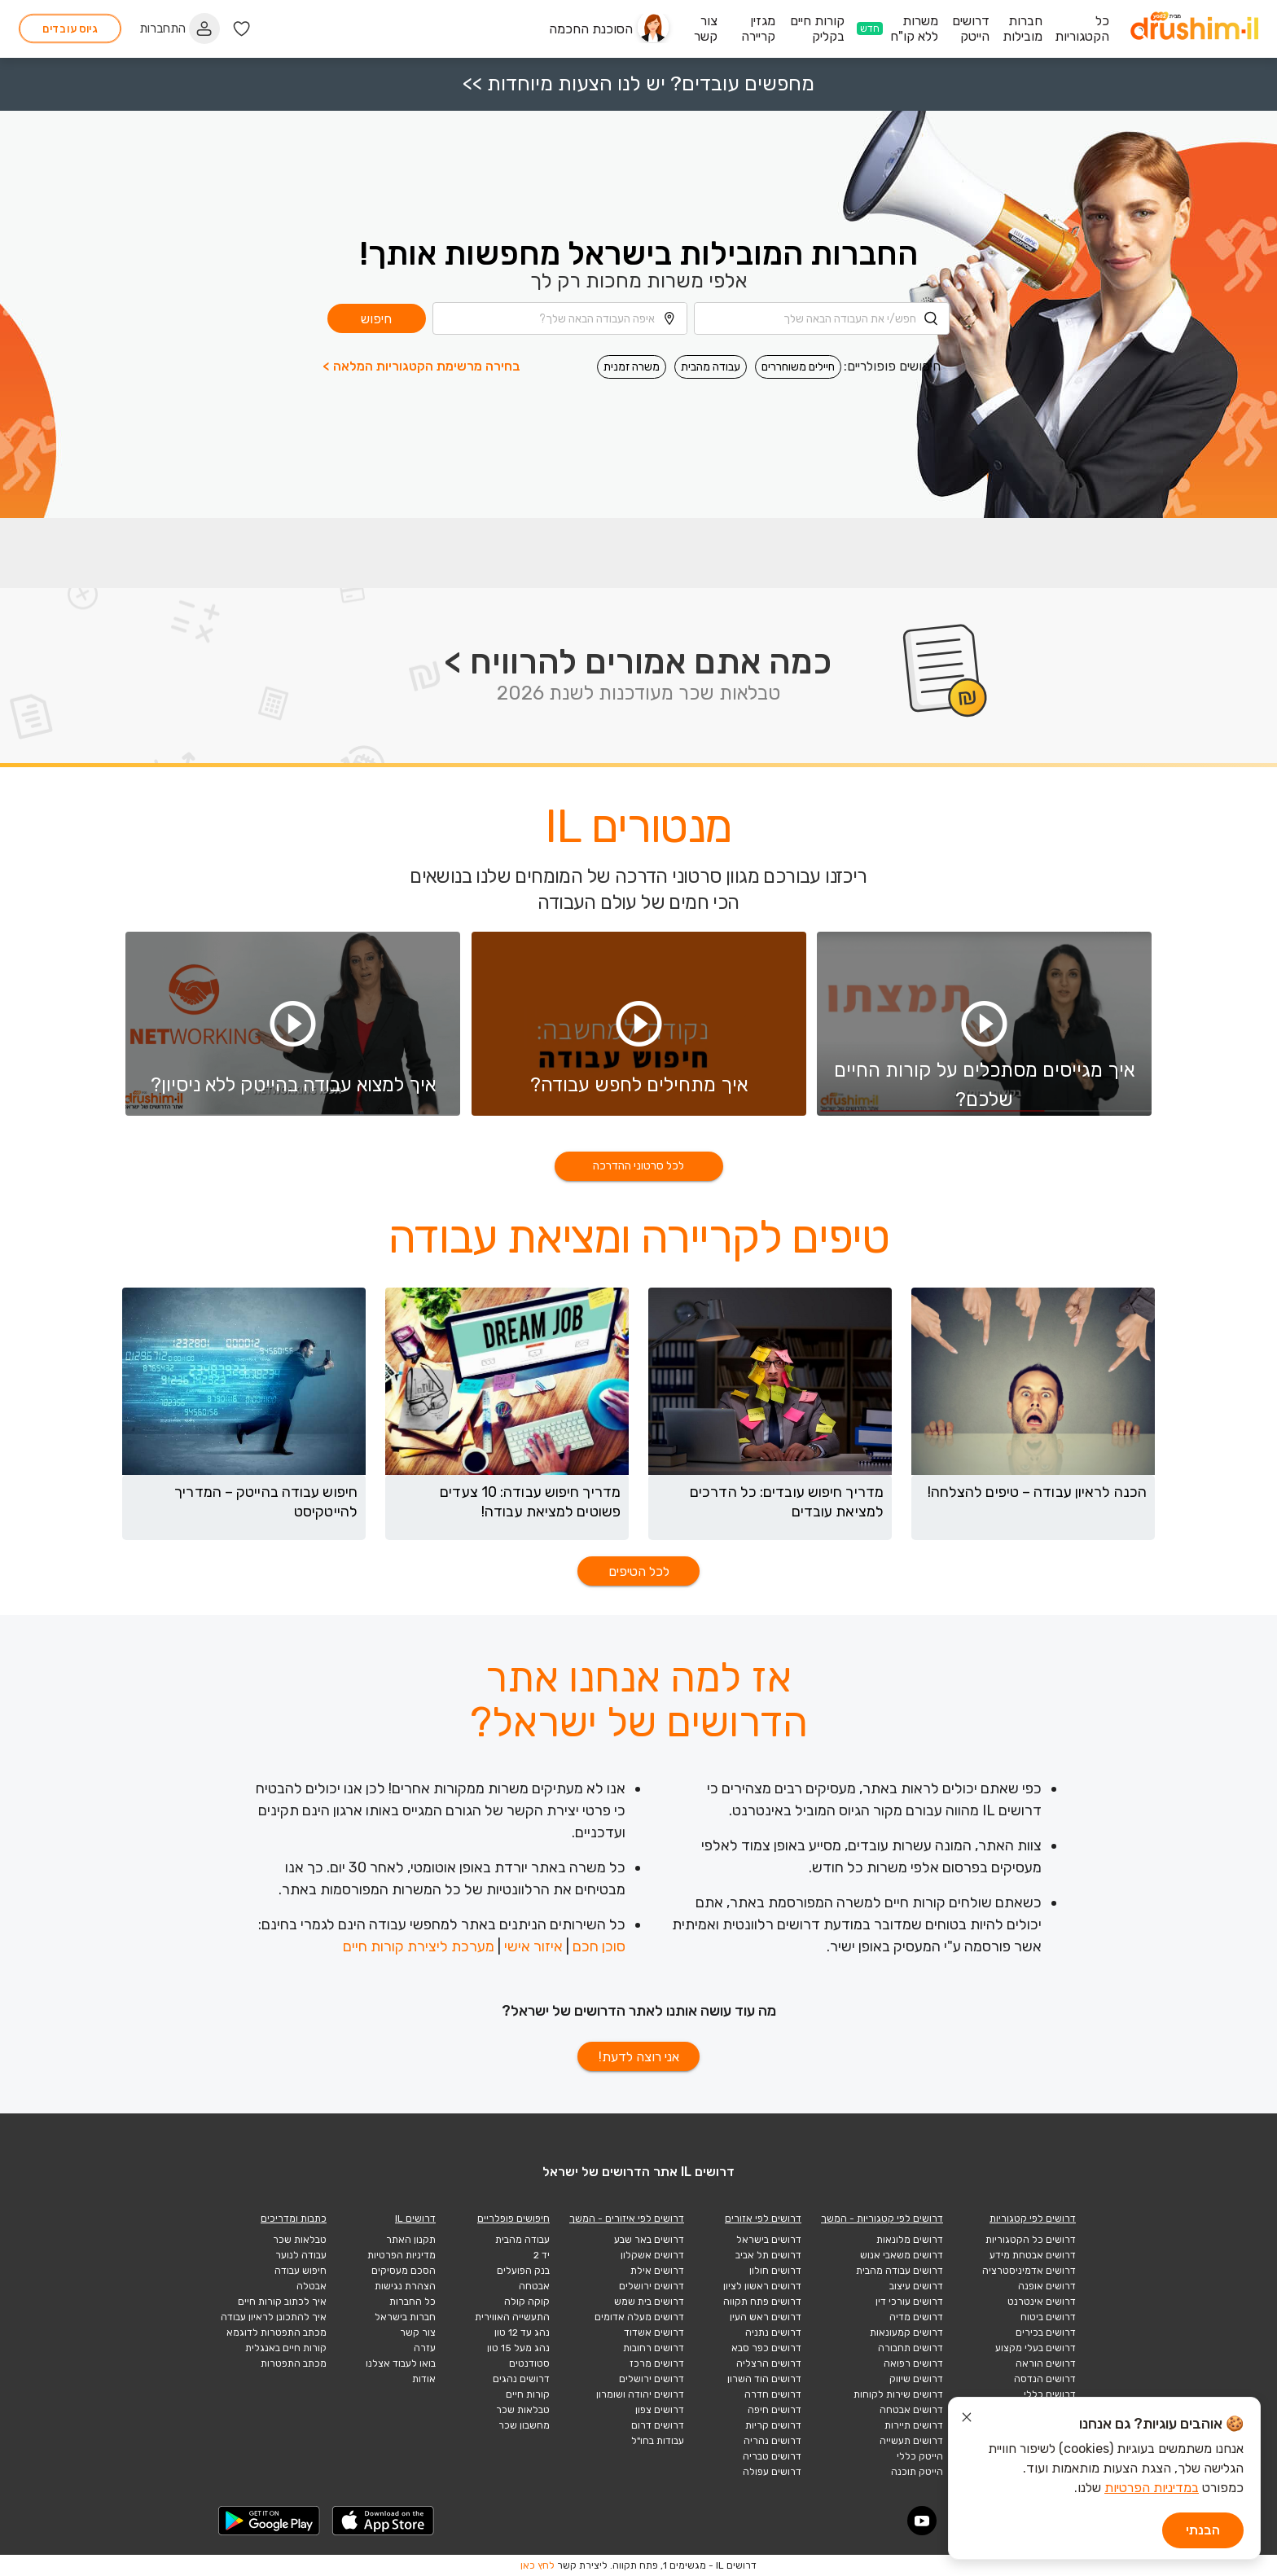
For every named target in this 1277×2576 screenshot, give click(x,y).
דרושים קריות (773, 2425)
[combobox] (822, 318)
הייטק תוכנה (917, 2471)
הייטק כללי (920, 2456)
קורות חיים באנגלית (286, 2348)
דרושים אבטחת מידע (1033, 2255)
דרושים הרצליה (768, 2363)
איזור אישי (533, 1946)
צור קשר (418, 2332)
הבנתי (1203, 2530)
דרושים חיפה (774, 2410)
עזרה (425, 2348)
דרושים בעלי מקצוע (1035, 2348)
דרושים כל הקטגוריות (1030, 2239)
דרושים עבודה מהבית (899, 2270)
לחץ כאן (537, 2565)
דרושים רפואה (913, 2363)
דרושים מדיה (916, 2317)
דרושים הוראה (1046, 2363)
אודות (424, 2379)
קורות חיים (528, 2394)
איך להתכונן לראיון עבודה (274, 2317)
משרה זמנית (631, 367)
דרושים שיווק (916, 2379)
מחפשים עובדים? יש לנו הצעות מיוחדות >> (638, 83)
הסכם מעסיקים (403, 2270)
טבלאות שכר (523, 2410)
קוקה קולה (527, 2301)
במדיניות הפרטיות (1151, 2487)
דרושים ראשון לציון (762, 2286)
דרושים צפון (659, 2410)
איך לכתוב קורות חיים (282, 2301)
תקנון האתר (411, 2239)
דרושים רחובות (653, 2348)
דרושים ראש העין (765, 2317)
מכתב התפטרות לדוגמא (276, 2332)
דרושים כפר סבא (766, 2348)
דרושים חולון (775, 2270)
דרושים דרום (657, 2425)
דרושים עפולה (772, 2471)
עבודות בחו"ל (657, 2441)
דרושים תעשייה (911, 2441)
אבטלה (311, 2286)
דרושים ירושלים (651, 2286)
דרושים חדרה (772, 2394)
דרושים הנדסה (1045, 2379)
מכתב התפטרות (294, 2363)
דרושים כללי (1050, 2394)
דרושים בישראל (768, 2239)
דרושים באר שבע (649, 2239)
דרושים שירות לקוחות (898, 2394)
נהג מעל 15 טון (518, 2348)
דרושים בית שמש (649, 2301)
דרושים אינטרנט (1041, 2301)
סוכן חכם (599, 1946)
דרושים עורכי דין (909, 2301)
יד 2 (541, 2255)
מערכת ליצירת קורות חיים (418, 1946)
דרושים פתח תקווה (762, 2301)
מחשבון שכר (524, 2425)
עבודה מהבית (710, 367)
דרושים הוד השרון (764, 2379)
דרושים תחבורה (910, 2348)
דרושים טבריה (772, 2456)
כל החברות (412, 2301)
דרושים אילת (657, 2270)
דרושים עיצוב (916, 2286)
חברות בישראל (405, 2317)
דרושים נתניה (773, 2332)
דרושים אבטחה (911, 2410)
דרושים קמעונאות (906, 2332)
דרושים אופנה (1047, 2286)
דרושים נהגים (521, 2379)
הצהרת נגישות (405, 2286)
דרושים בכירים (1046, 2332)
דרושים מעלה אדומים (639, 2317)
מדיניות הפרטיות (401, 2255)
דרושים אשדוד (654, 2332)
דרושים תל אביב (768, 2255)
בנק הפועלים (523, 2270)
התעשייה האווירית (512, 2317)
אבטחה (534, 2286)
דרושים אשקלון (652, 2255)
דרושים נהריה (772, 2441)
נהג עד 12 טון (522, 2332)
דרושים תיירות (913, 2425)
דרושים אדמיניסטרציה (1029, 2270)
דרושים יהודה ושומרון (640, 2394)
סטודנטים (529, 2363)
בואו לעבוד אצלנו (401, 2363)
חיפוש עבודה (300, 2270)
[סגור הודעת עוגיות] (967, 2419)
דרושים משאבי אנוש (901, 2255)
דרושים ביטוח (1048, 2317)
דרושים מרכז (657, 2363)
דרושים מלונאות (909, 2239)
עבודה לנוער (301, 2255)
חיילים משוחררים (798, 367)
